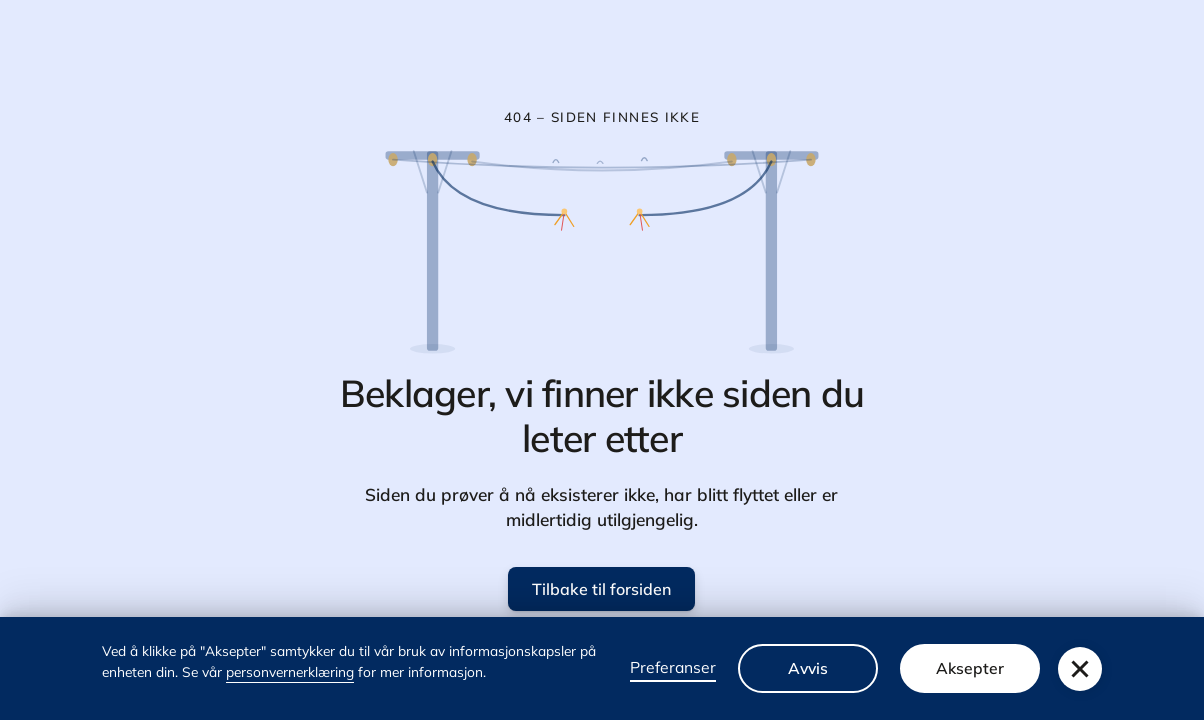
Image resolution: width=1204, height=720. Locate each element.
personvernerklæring (290, 671)
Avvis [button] (808, 668)
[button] (1080, 669)
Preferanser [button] (673, 667)
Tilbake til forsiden (601, 589)
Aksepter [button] (970, 668)
